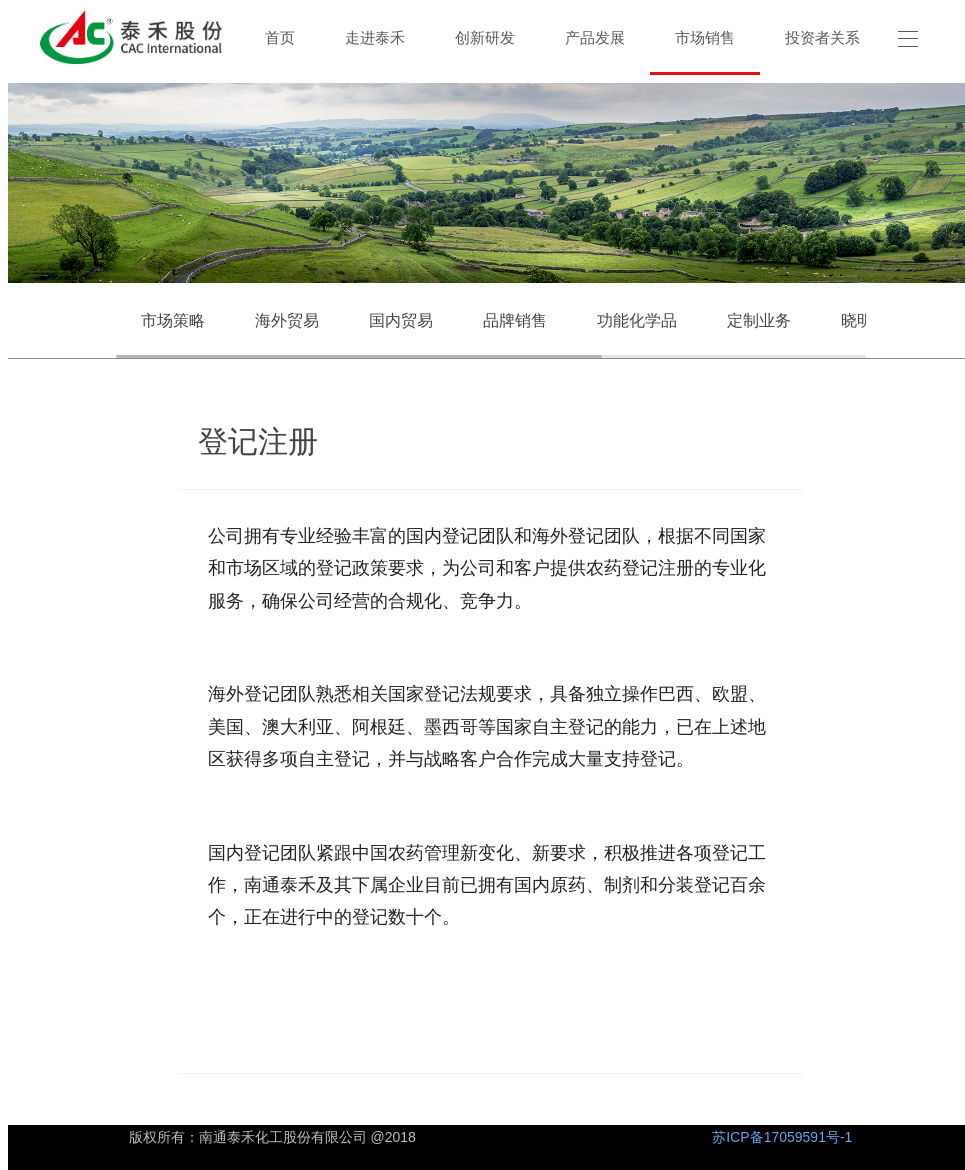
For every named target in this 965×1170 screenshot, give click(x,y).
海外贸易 (287, 320)
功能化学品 (637, 320)
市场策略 (173, 320)
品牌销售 (515, 320)
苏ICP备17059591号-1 (782, 1137)
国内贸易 (401, 320)
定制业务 (759, 320)
